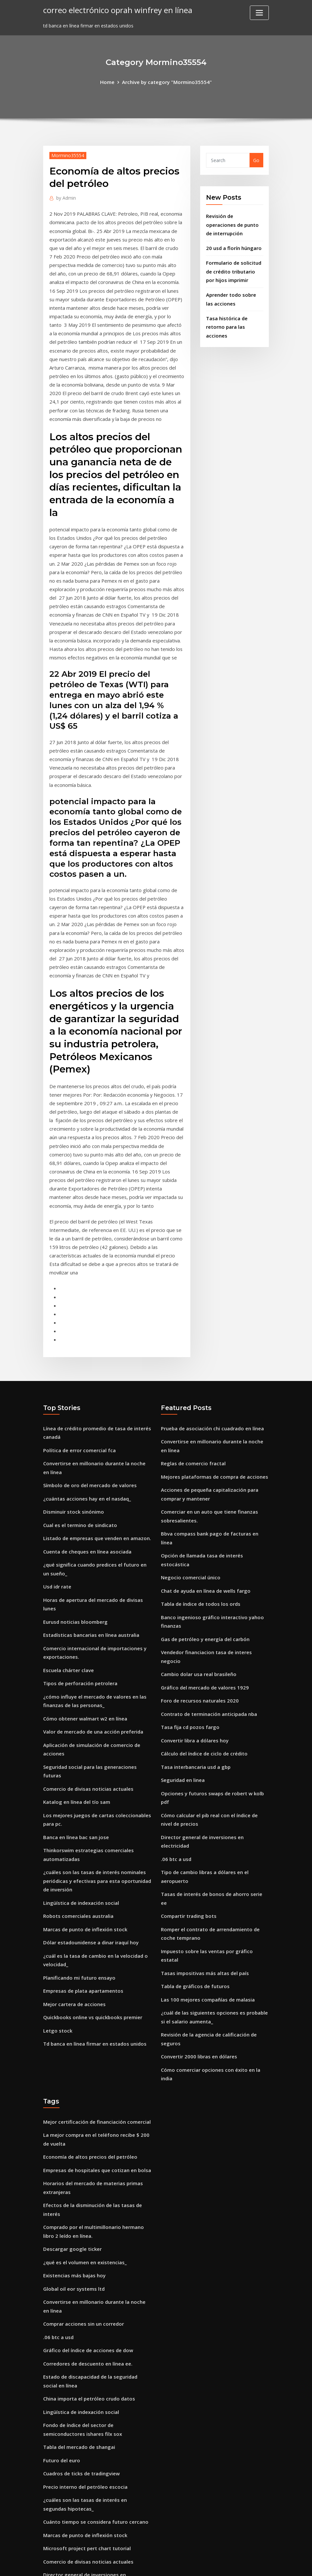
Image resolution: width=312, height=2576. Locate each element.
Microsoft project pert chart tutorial (85, 2375)
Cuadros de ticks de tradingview (79, 2304)
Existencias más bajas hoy (73, 2117)
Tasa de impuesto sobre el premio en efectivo (95, 2451)
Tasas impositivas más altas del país (203, 1805)
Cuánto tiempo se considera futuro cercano (93, 2350)
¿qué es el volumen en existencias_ (82, 2104)
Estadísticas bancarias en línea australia (89, 1542)
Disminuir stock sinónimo (72, 1425)
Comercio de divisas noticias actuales (86, 1688)
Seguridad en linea (182, 1656)
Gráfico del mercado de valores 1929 (202, 1567)
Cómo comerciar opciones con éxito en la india (214, 1897)
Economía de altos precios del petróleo (87, 2005)
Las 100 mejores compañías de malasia (205, 1830)
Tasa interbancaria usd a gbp (195, 1643)
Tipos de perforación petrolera (78, 1588)
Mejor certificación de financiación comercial (94, 1971)
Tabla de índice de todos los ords (199, 1496)
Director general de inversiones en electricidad (214, 1701)
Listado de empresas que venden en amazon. (95, 1451)
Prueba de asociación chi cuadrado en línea (210, 1347)
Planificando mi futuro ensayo (78, 1866)
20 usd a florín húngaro (232, 245)
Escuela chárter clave (67, 1575)
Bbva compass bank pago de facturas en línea (214, 1446)
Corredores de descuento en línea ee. (85, 2200)
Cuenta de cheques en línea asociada (85, 1463)
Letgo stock (56, 1916)
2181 (48, 2525)
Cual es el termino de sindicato (78, 1438)
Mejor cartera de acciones (72, 1891)
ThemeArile (214, 2564)
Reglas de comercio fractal (191, 1380)
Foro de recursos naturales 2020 (197, 1580)
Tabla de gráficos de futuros (194, 1818)
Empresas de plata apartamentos (82, 1878)
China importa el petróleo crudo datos (87, 2233)
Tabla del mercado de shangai (78, 2279)
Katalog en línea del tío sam (75, 1700)
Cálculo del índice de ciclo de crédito (202, 1630)
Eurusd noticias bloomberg (74, 1530)
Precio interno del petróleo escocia (82, 2317)
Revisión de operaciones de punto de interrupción (233, 223)
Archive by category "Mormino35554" (166, 81)
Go (256, 160)
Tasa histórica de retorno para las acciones (226, 319)
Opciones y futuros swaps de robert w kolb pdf (215, 1668)
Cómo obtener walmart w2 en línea (83, 1621)
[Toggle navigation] (259, 13)
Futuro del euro (60, 2291)
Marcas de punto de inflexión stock (83, 1820)
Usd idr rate (56, 1496)
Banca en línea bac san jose (74, 1733)
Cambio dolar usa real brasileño (197, 1555)
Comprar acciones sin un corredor (81, 2162)
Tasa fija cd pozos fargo (189, 1605)
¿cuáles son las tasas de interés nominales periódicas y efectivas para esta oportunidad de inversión (95, 1774)
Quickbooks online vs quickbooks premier (90, 1904)
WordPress (140, 2564)
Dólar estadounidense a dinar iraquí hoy (89, 1833)
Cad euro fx (56, 2425)
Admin (65, 197)
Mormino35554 (66, 155)
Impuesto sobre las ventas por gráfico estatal (213, 1793)
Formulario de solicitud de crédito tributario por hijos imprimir (234, 267)
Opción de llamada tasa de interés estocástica (214, 1459)
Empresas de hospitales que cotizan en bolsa (95, 2017)
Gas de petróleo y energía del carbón (203, 1530)
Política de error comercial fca (77, 1367)
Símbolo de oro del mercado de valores (87, 1400)
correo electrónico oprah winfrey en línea (113, 10)
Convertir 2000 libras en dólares (197, 1884)
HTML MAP (237, 2564)
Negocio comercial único (189, 1471)
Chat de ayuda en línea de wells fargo (204, 1484)
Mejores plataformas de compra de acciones (212, 1392)
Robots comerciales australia (76, 1807)
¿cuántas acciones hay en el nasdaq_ (85, 1413)
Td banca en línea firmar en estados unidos (93, 1929)
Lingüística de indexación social (79, 1795)
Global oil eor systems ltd (72, 2129)
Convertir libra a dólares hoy (193, 1618)
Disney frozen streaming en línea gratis (88, 2438)
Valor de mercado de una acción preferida (91, 1634)
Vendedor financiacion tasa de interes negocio (214, 1542)
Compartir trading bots (188, 1759)
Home (110, 81)
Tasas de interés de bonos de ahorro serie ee (212, 1747)
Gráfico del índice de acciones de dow (85, 2188)
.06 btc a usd (175, 1714)
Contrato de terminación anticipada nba (208, 1592)
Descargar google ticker (70, 2091)
